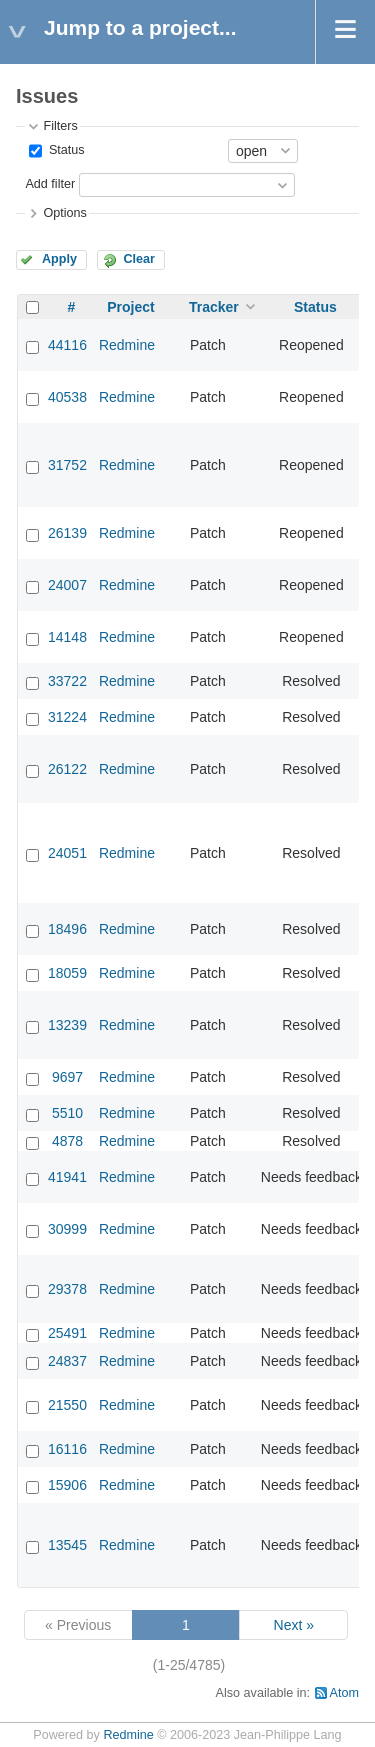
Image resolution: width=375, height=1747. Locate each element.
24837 (67, 1361)
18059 (67, 973)
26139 (67, 533)
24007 (67, 585)
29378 (67, 1289)
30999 (67, 1229)
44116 (67, 345)
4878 (67, 1141)
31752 (67, 465)
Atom (344, 1693)
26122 (67, 769)
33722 (67, 681)
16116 (67, 1449)
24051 (67, 853)
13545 (67, 1545)
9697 (67, 1077)
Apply (59, 259)
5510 (67, 1113)
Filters (60, 126)
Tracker (214, 307)
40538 (67, 397)
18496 (67, 929)
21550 (67, 1405)
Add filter (50, 184)
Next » (294, 1625)
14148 (67, 637)
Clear (139, 259)
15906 (67, 1485)
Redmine (127, 345)
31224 (67, 717)
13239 (67, 1025)
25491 (67, 1333)
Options (64, 213)
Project (130, 307)
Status (64, 150)
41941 (67, 1177)
